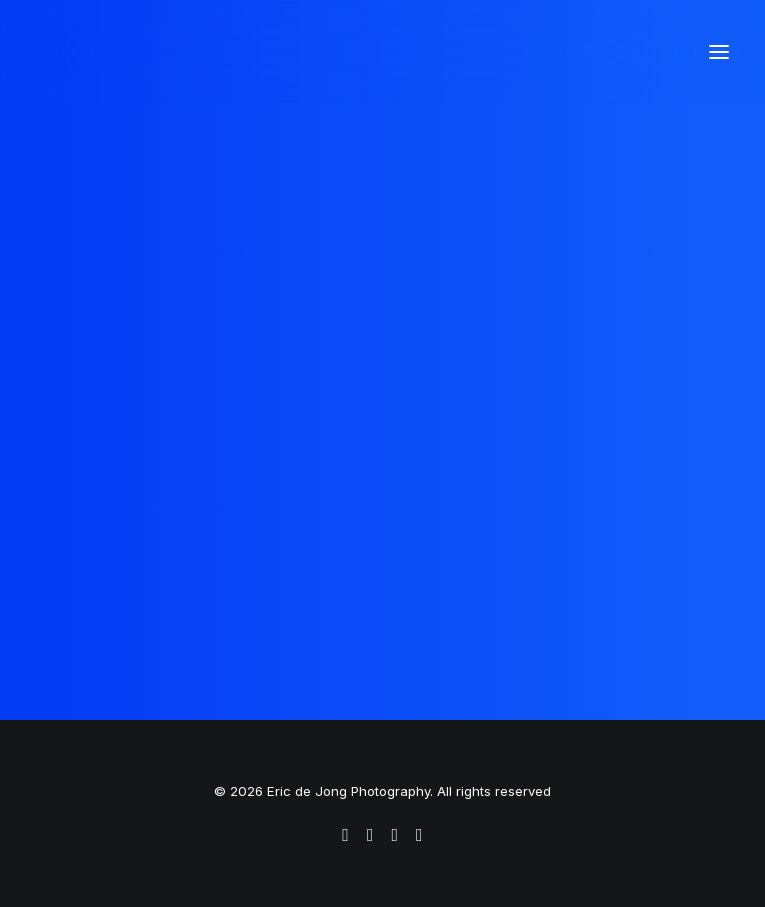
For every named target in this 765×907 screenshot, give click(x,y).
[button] (719, 52)
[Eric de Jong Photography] (215, 52)
